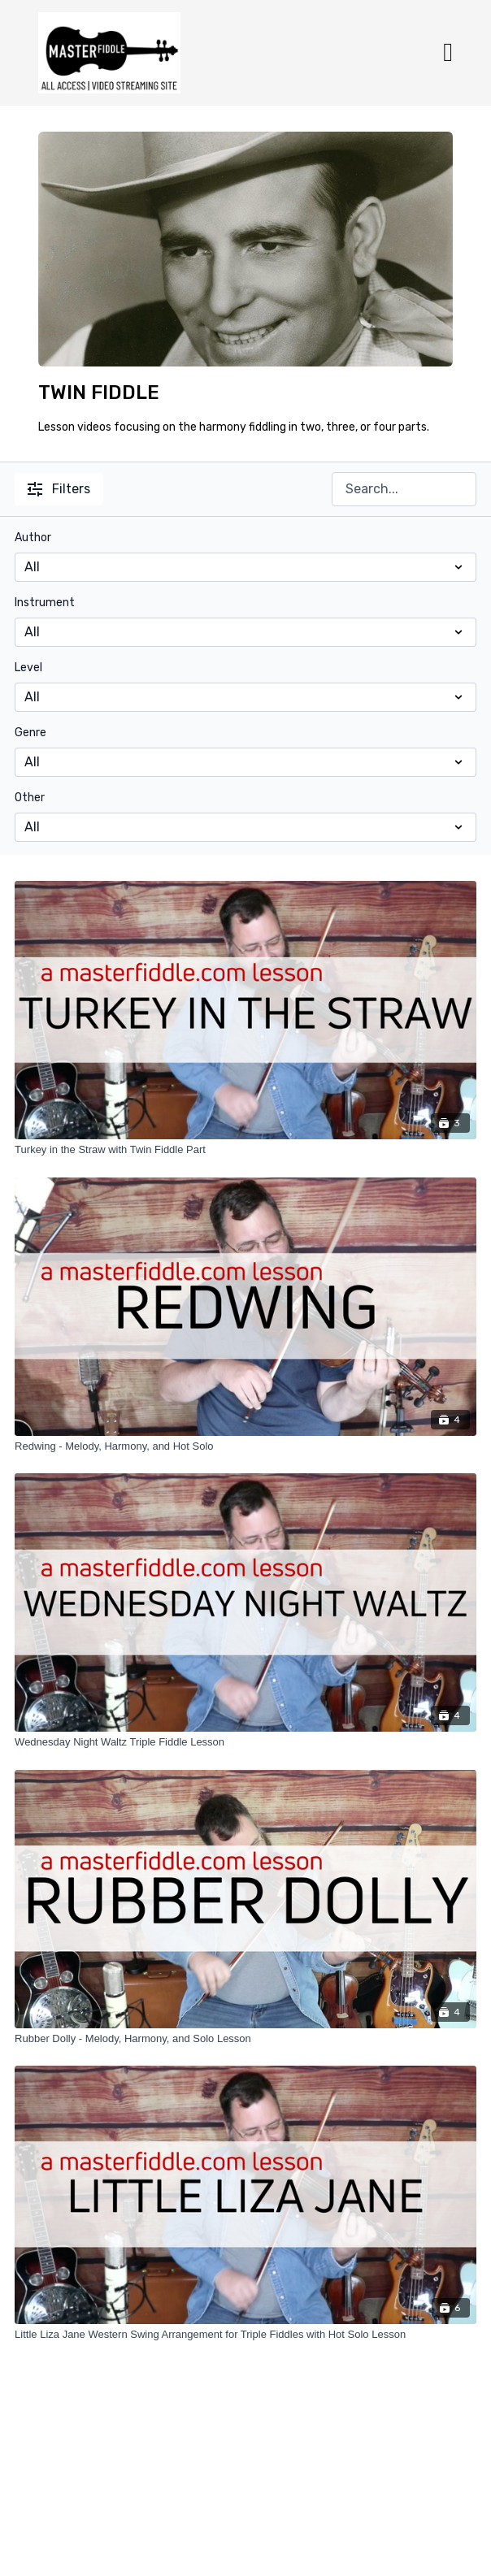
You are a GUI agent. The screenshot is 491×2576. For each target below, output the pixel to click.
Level (28, 667)
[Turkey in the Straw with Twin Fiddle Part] (245, 1150)
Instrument (45, 602)
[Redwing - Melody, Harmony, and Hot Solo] (245, 1446)
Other (30, 797)
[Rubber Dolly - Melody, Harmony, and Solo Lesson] (245, 2039)
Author (33, 537)
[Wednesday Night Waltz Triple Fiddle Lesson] (245, 1742)
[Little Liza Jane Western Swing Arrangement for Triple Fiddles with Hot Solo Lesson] (245, 2335)
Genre (30, 732)
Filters (59, 489)
